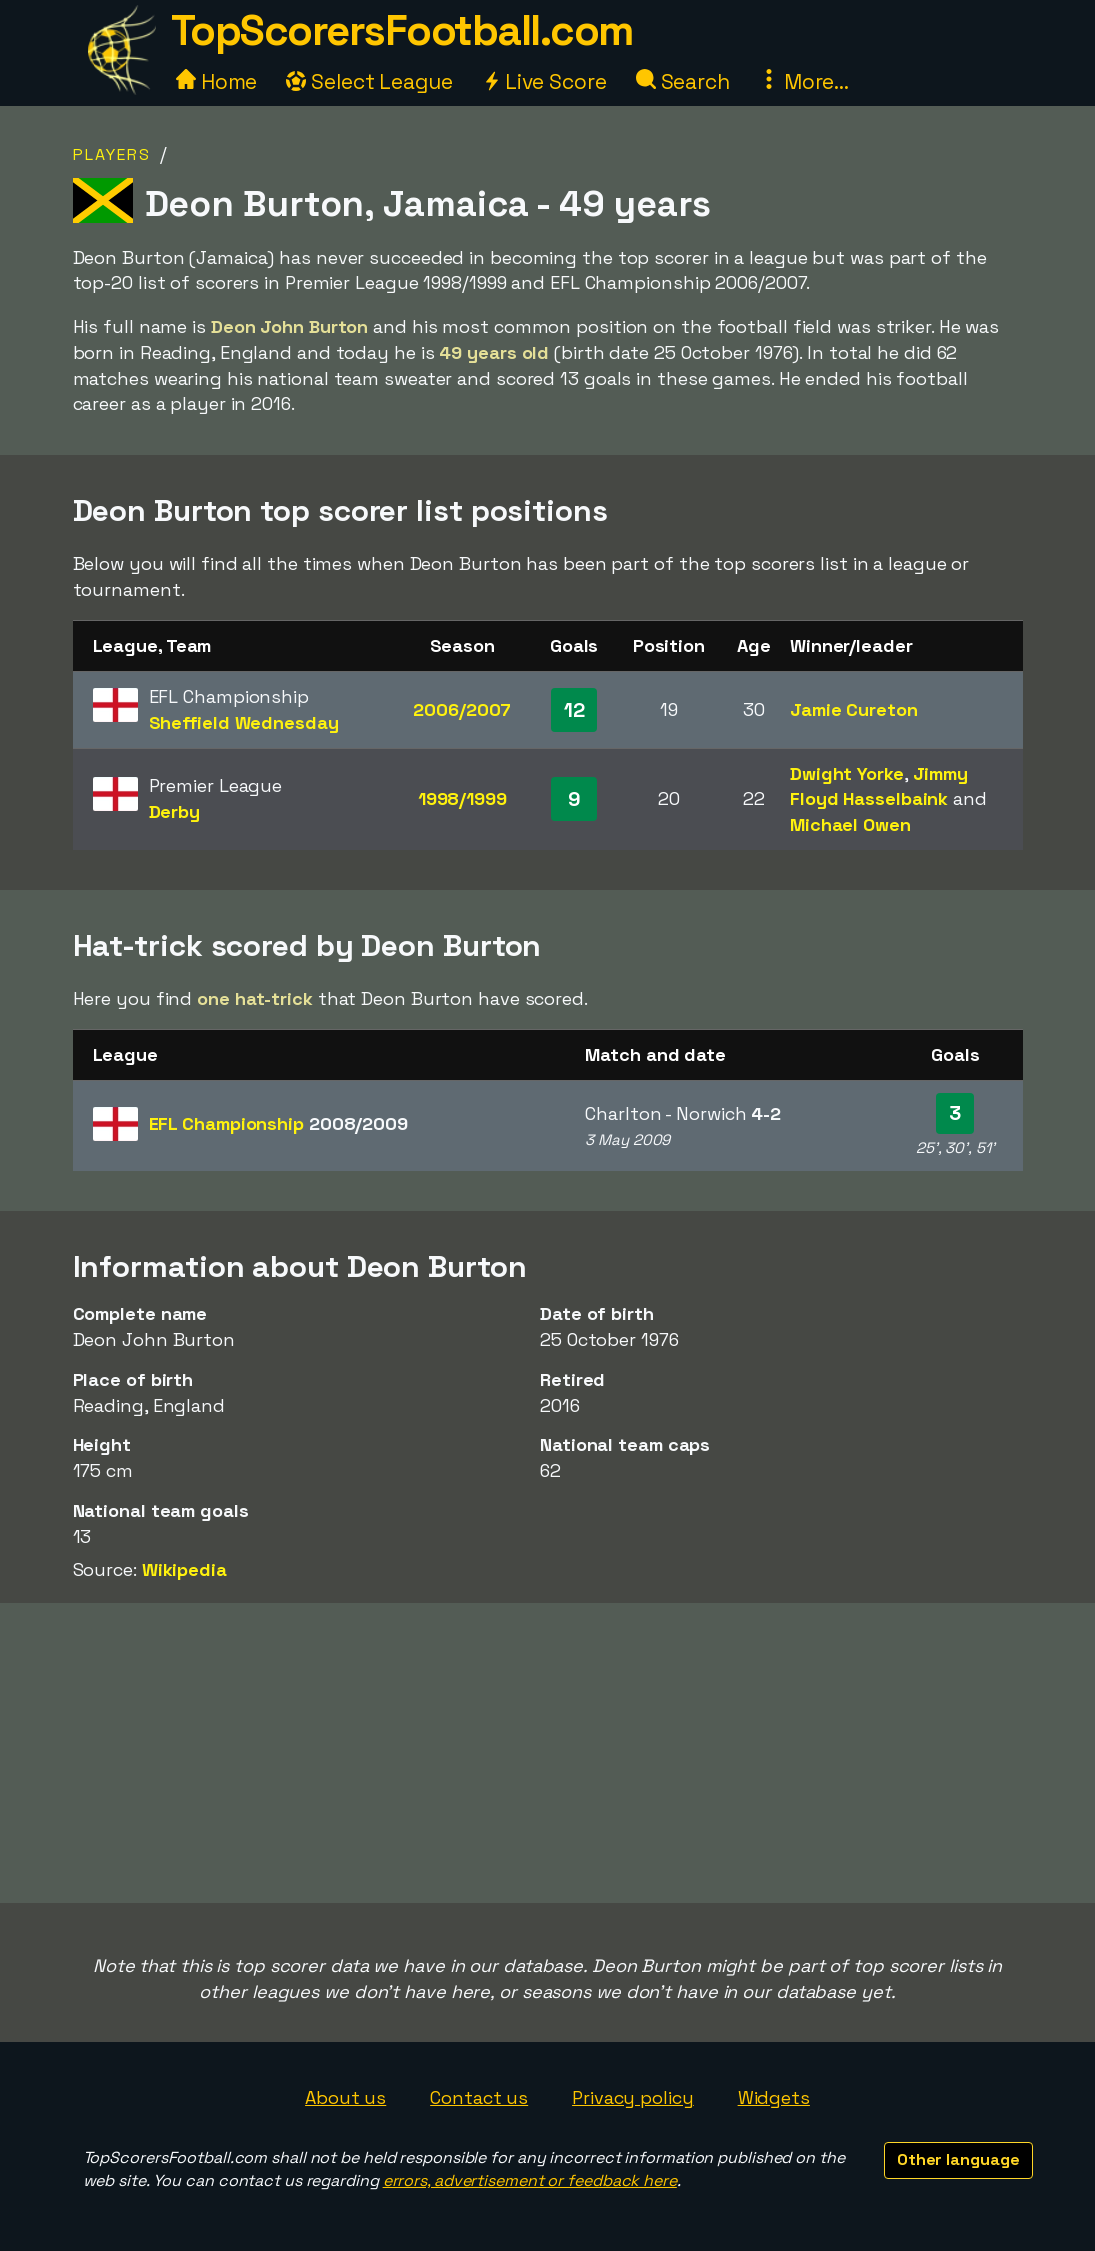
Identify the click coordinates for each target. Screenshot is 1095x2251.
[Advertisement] (548, 1753)
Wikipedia (184, 1569)
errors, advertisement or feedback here (530, 2180)
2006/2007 (462, 709)
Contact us (479, 2097)
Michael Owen (850, 824)
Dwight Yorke (847, 773)
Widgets (774, 2097)
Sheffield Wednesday (244, 722)
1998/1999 (462, 798)
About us (345, 2097)
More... (804, 81)
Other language (958, 2159)
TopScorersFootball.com (402, 30)
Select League (369, 81)
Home (217, 81)
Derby (175, 811)
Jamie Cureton (854, 709)
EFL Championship (278, 1123)
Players (112, 154)
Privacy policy (633, 2097)
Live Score (544, 81)
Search (683, 81)
